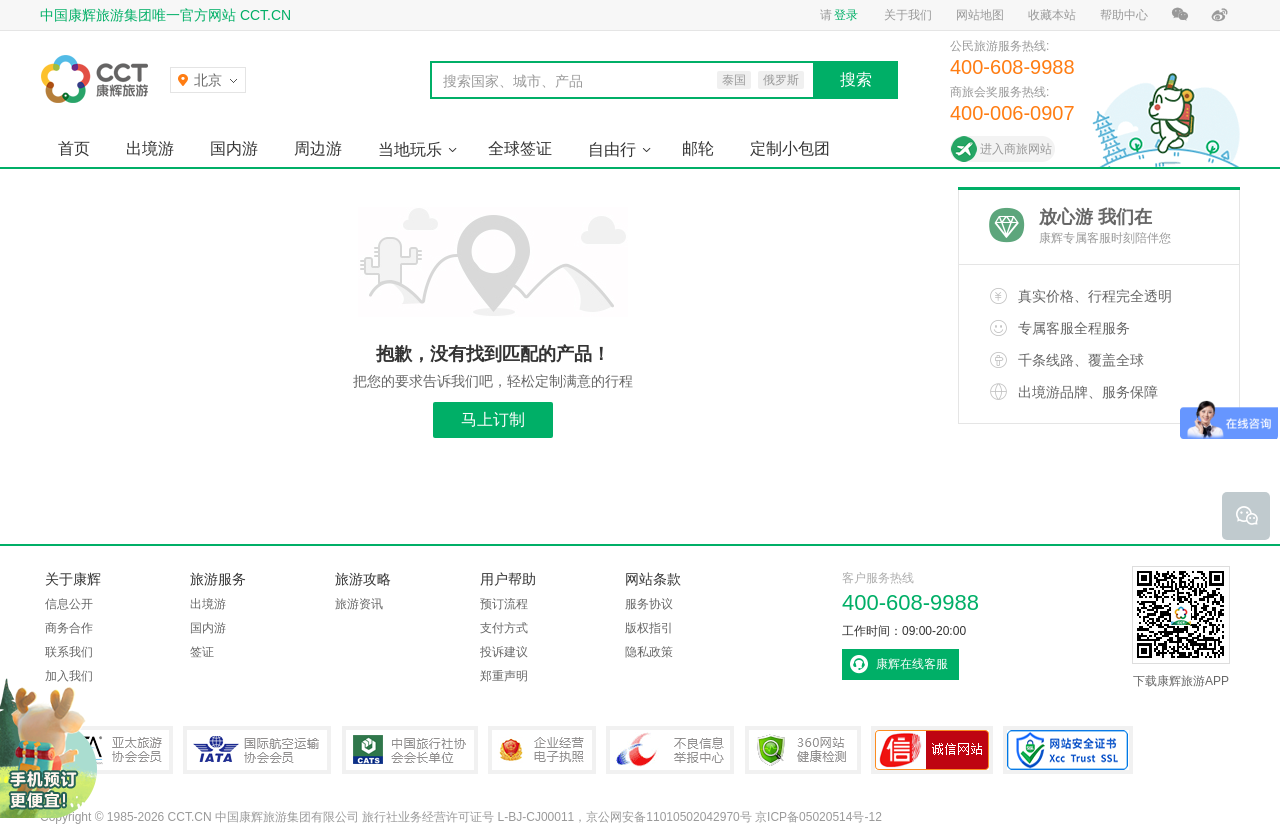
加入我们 (69, 676)
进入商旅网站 (1016, 149)
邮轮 (698, 148)
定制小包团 (790, 148)
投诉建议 (504, 652)
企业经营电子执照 (542, 750)
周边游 (318, 148)
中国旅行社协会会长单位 (410, 750)
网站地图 (980, 15)
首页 (74, 148)
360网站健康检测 (803, 750)
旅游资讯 (359, 604)
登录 (846, 15)
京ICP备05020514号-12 (818, 817)
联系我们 (69, 652)
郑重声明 (504, 676)
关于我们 (908, 15)
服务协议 (649, 604)
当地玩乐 (410, 149)
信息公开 (69, 604)
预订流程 (504, 604)
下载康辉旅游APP (1181, 627)
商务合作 (69, 628)
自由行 (612, 149)
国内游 (234, 148)
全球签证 (520, 148)
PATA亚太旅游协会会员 (106, 750)
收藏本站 (1052, 15)
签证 (202, 652)
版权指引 (649, 628)
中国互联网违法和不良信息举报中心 (670, 750)
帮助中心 (1124, 15)
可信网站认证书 (932, 750)
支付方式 (504, 628)
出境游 (150, 148)
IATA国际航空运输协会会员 (257, 750)
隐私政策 (649, 652)
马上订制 (493, 419)
